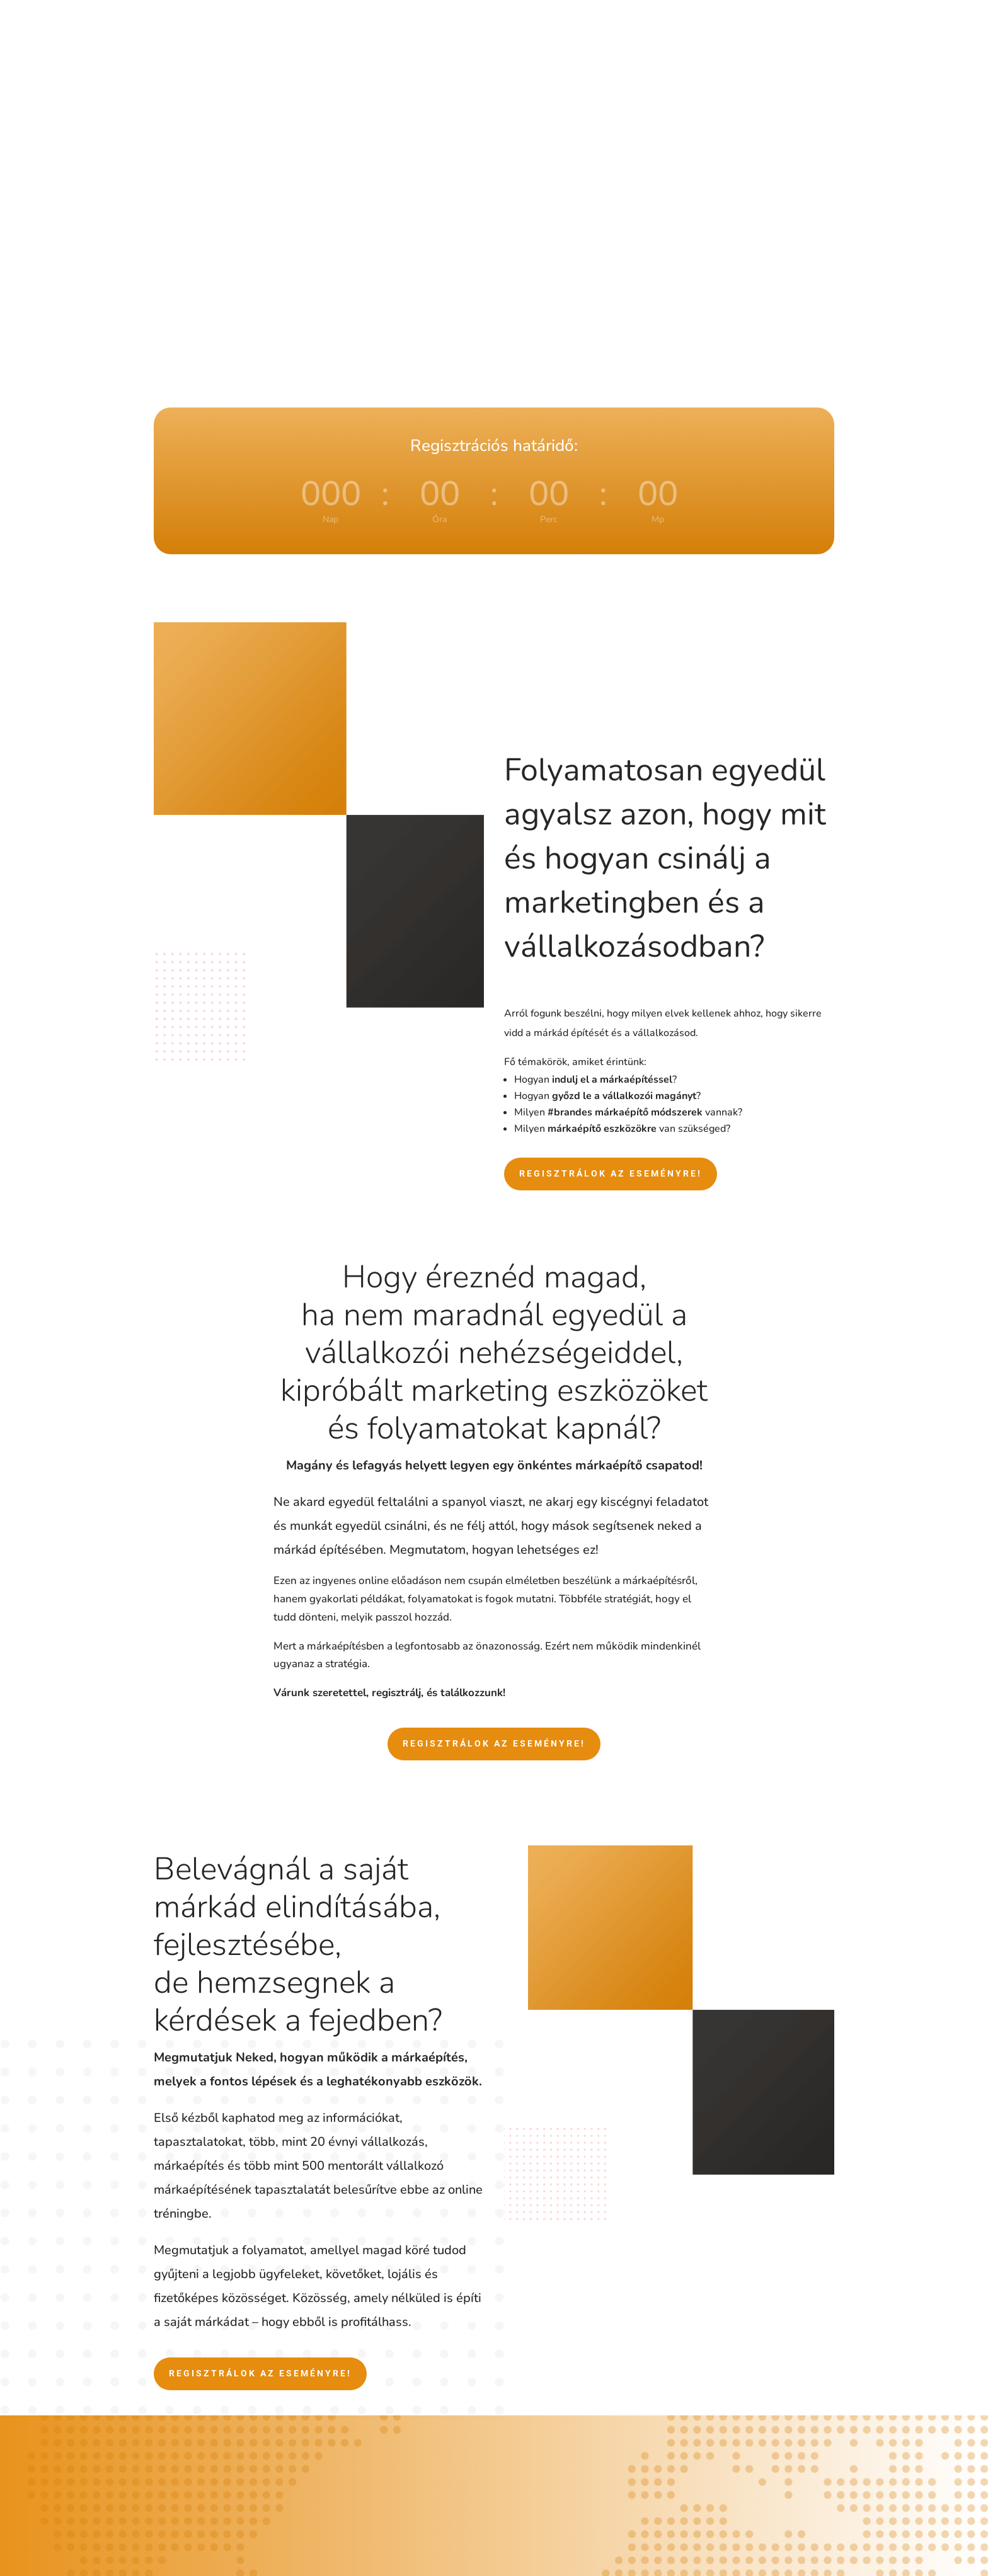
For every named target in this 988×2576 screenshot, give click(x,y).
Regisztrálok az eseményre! (610, 1173)
